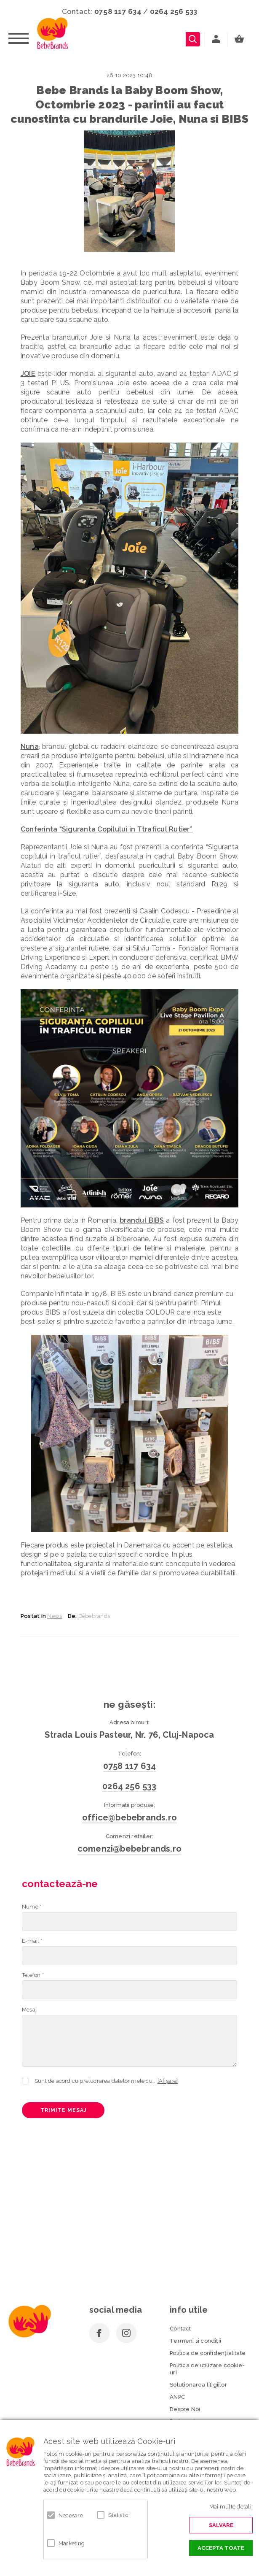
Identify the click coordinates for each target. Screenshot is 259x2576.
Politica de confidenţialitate (208, 2353)
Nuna (30, 747)
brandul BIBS (142, 1220)
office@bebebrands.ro (129, 1817)
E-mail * (32, 1941)
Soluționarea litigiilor (198, 2385)
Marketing (72, 2543)
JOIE (28, 374)
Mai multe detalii (231, 2506)
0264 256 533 (174, 11)
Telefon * (33, 1975)
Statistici (119, 2515)
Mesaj (29, 2009)
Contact (180, 2328)
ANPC (177, 2397)
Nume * (31, 1907)
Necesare (71, 2515)
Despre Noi (185, 2409)
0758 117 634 (118, 11)
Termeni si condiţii (195, 2341)
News (54, 1616)
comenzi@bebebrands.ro (129, 1849)
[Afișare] (168, 2081)
